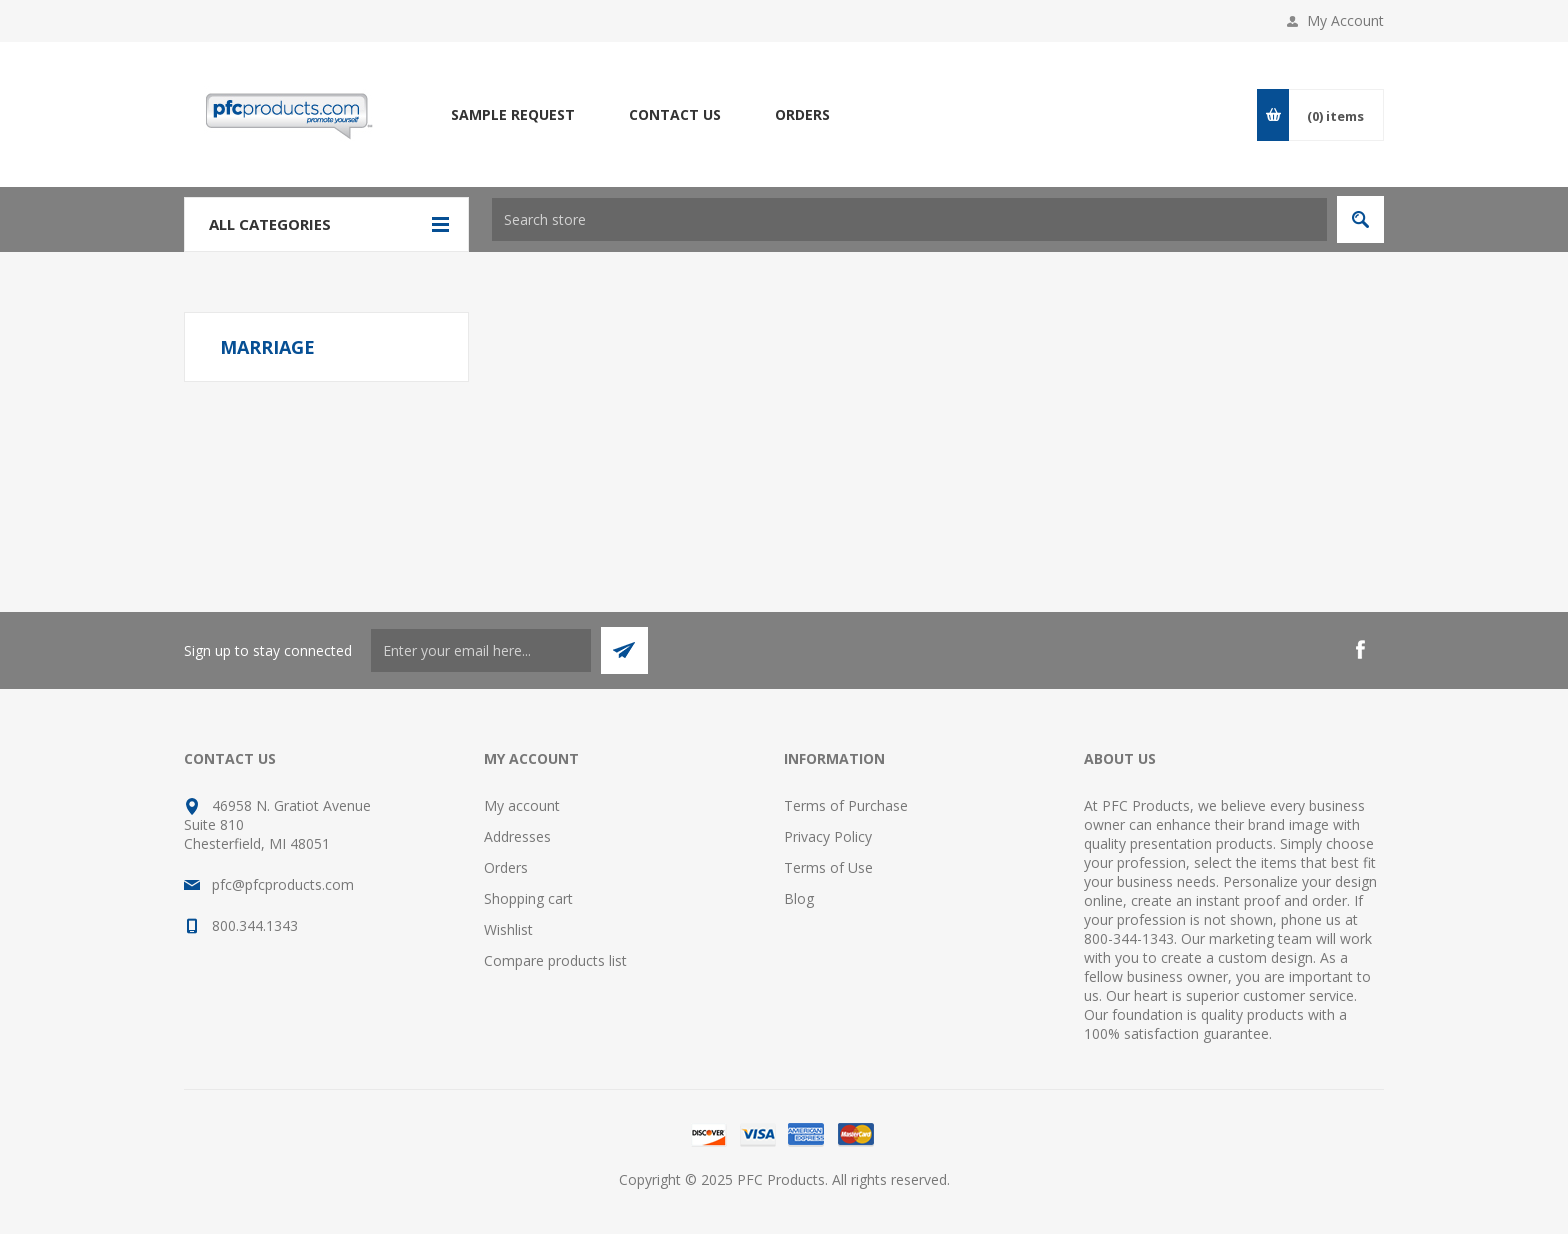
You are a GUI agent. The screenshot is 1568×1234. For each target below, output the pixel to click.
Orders (506, 867)
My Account (1345, 20)
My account (522, 805)
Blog (799, 898)
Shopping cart (528, 898)
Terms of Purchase (846, 805)
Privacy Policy (828, 836)
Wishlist (508, 929)
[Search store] (909, 219)
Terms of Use (828, 867)
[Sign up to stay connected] (481, 650)
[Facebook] (1360, 650)
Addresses (517, 836)
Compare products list (555, 960)
